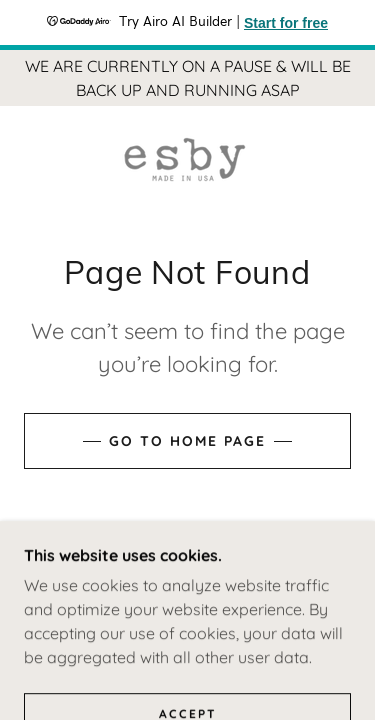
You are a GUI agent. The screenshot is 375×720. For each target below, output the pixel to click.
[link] (187, 159)
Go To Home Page (187, 441)
